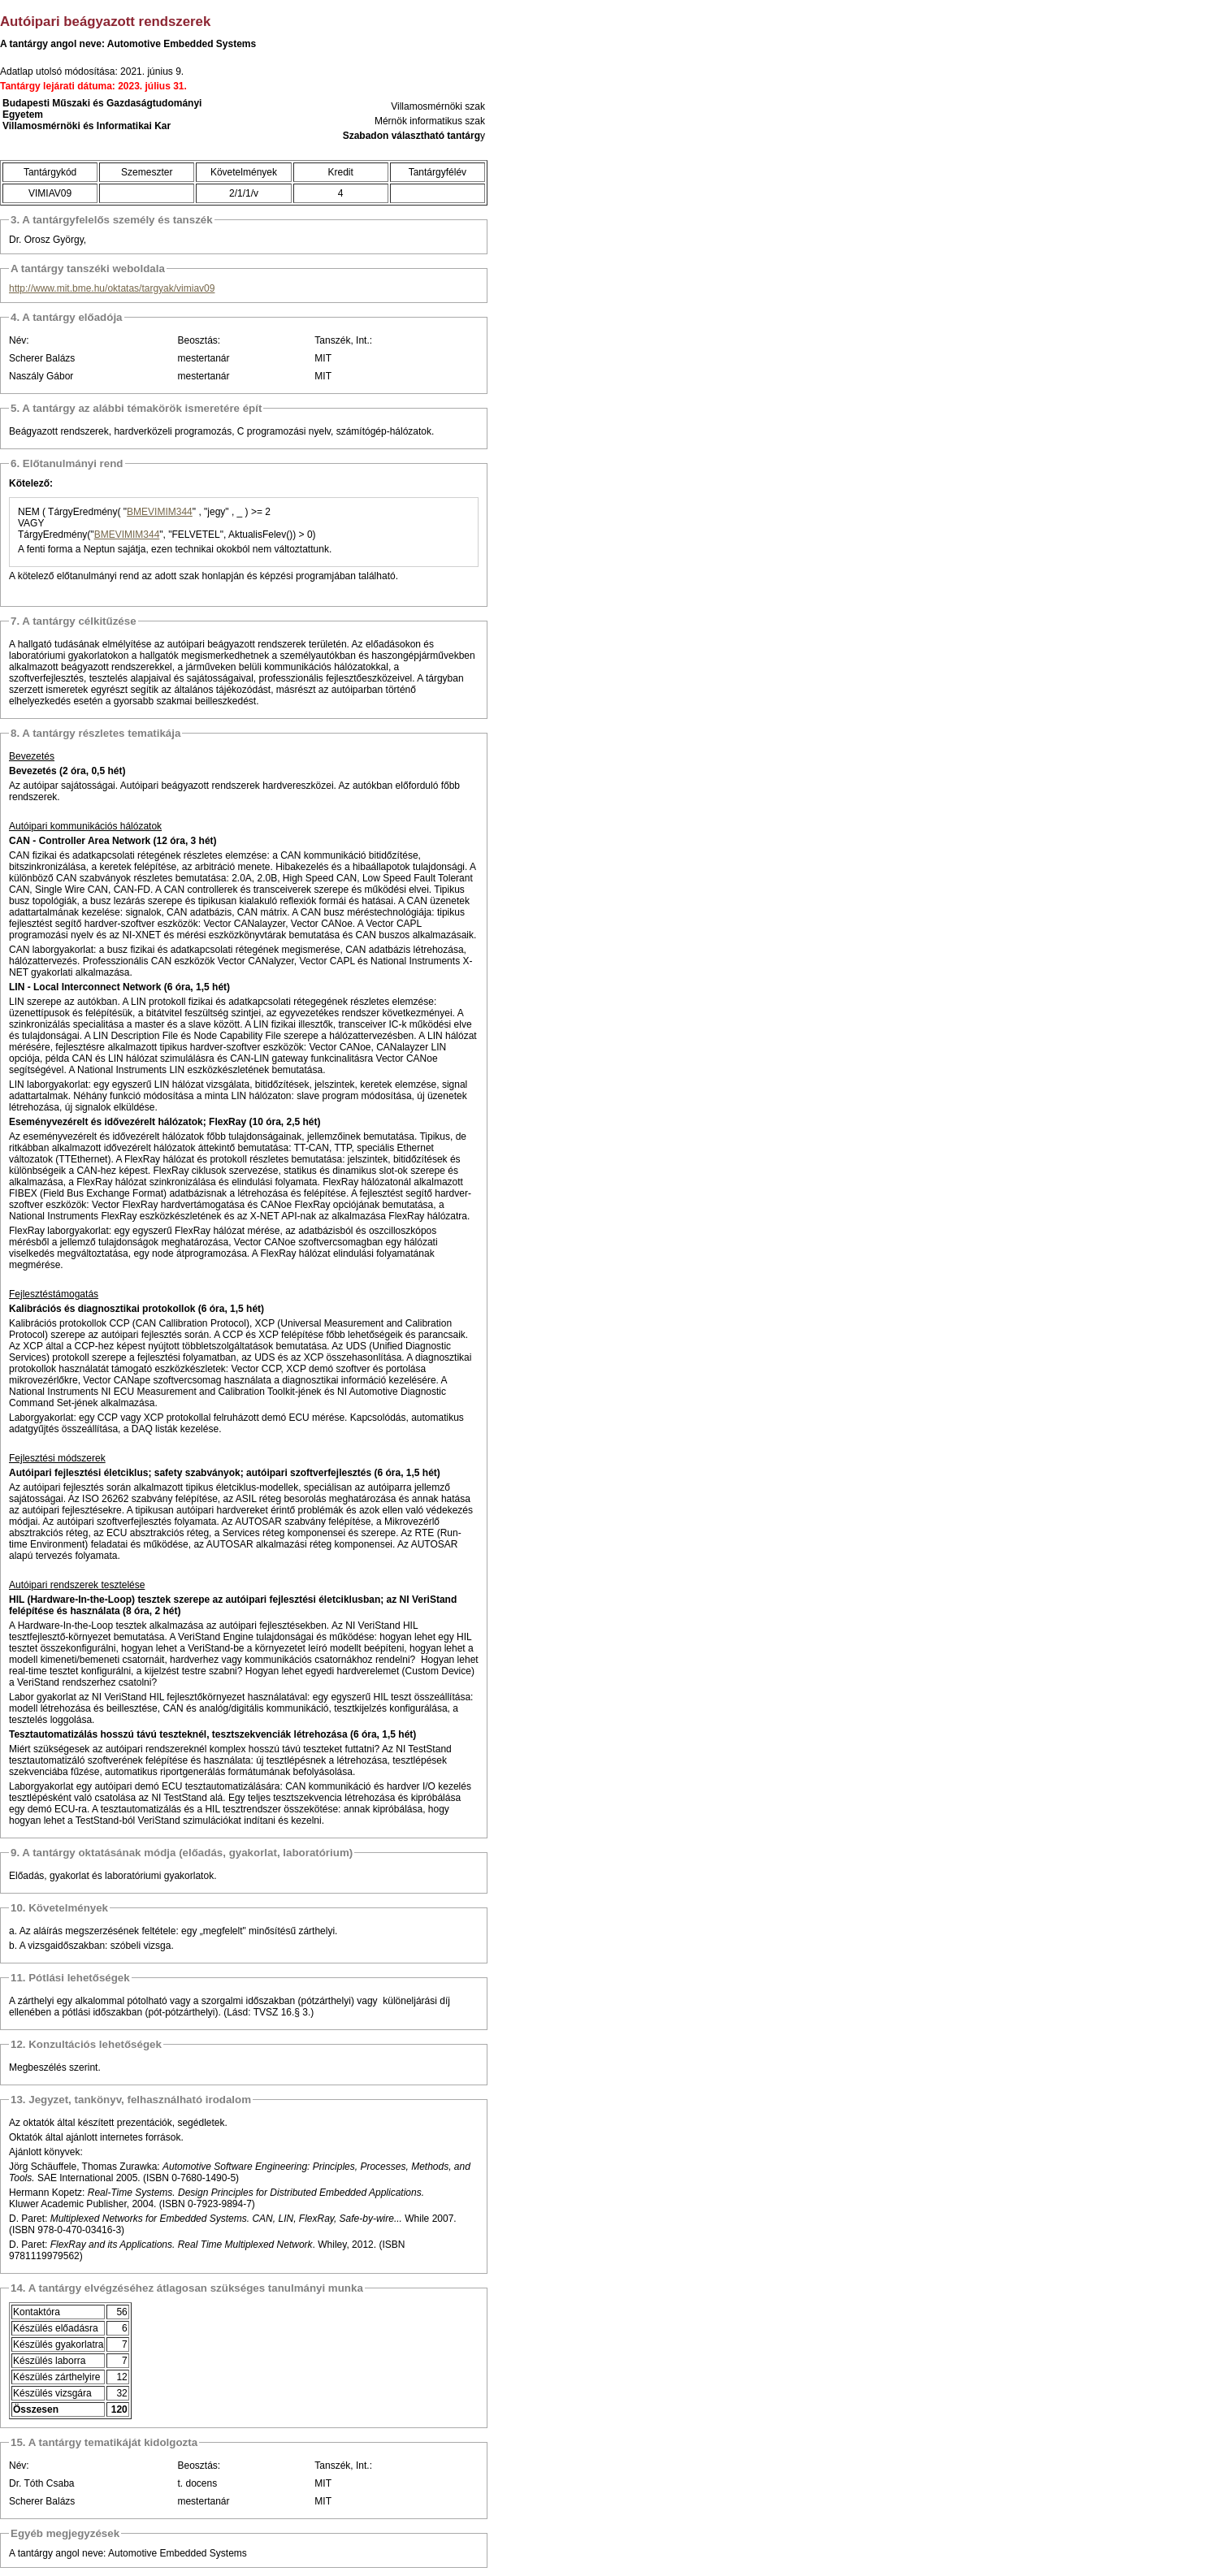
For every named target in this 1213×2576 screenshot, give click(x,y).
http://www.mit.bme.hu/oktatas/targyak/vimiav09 (111, 288)
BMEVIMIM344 (160, 511)
